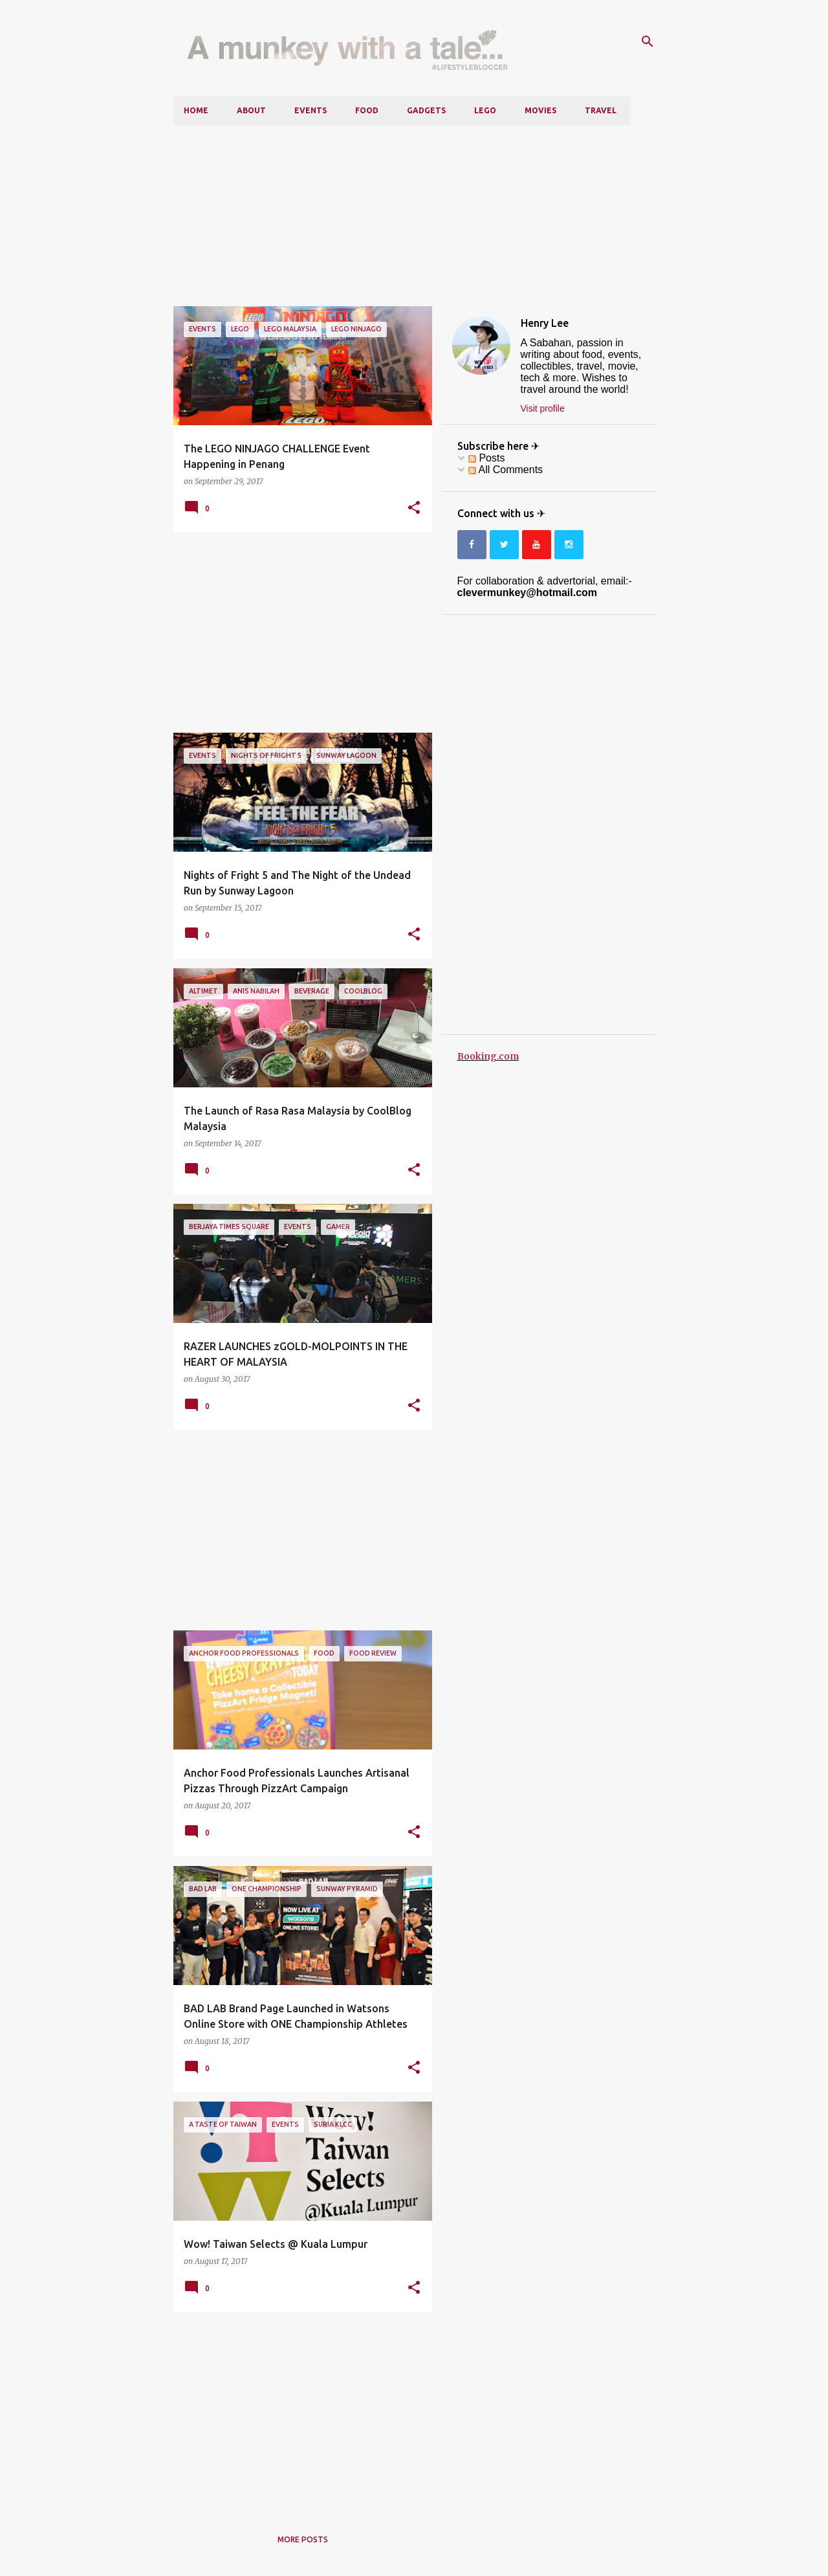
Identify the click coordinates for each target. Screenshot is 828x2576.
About (251, 110)
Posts (486, 457)
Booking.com (488, 1056)
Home (196, 110)
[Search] (647, 41)
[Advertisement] (414, 215)
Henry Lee (545, 323)
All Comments (505, 469)
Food (366, 110)
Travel (600, 110)
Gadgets (426, 110)
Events (310, 110)
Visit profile (543, 408)
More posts (303, 2539)
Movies (540, 110)
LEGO (485, 110)
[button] (414, 508)
